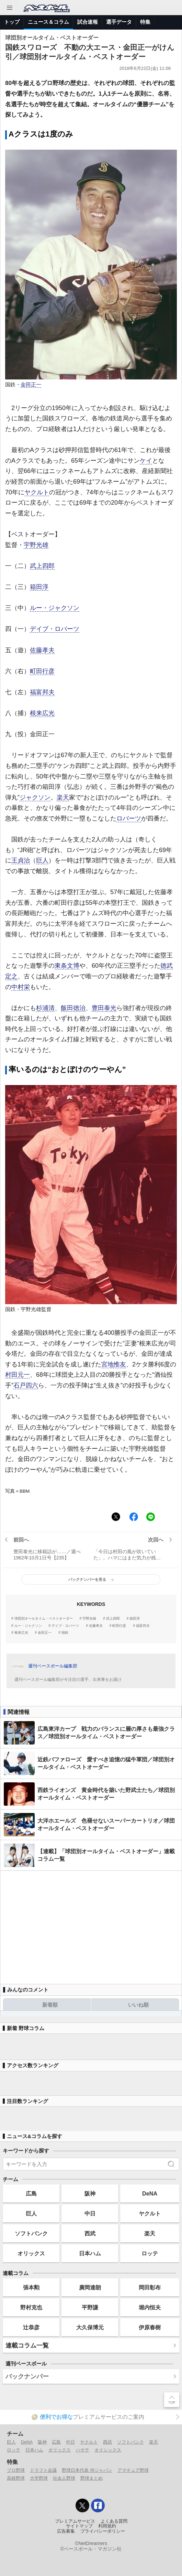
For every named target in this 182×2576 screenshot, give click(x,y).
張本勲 (31, 2287)
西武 (89, 2233)
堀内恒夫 (150, 2307)
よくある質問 (114, 2521)
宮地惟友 (113, 1364)
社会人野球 (64, 2478)
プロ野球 (16, 2470)
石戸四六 (25, 1385)
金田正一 (31, 384)
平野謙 (90, 2307)
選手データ (119, 22)
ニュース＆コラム (48, 22)
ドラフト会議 (43, 2470)
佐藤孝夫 (42, 650)
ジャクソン (35, 797)
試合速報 (87, 22)
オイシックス (107, 2449)
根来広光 (42, 713)
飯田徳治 (73, 1008)
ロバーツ (128, 818)
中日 (89, 2213)
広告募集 (66, 2531)
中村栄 (20, 987)
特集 (145, 22)
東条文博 (67, 965)
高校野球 (16, 2478)
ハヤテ (82, 2449)
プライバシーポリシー (102, 2531)
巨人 (42, 860)
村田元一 (17, 1374)
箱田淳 (39, 586)
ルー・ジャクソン (54, 607)
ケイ (146, 460)
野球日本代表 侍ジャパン (87, 2470)
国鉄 (64, 1632)
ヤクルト (36, 492)
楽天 (63, 797)
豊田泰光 (104, 1008)
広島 (31, 2193)
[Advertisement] (91, 1924)
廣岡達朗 (90, 2287)
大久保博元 (90, 2327)
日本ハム (90, 2253)
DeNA (149, 2193)
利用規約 (107, 2526)
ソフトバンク (31, 2233)
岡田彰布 (150, 2287)
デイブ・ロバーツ (54, 628)
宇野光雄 (36, 544)
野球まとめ (91, 2478)
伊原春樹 (150, 2327)
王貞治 (20, 860)
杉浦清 (45, 1008)
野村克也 (31, 2307)
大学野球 (39, 2478)
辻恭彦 (31, 2327)
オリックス (31, 2253)
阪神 (89, 2193)
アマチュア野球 (133, 2470)
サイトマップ (79, 2526)
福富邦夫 (42, 692)
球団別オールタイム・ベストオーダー (43, 1618)
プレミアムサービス (75, 2521)
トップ (12, 22)
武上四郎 (42, 565)
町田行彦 (42, 671)
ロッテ (149, 2253)
